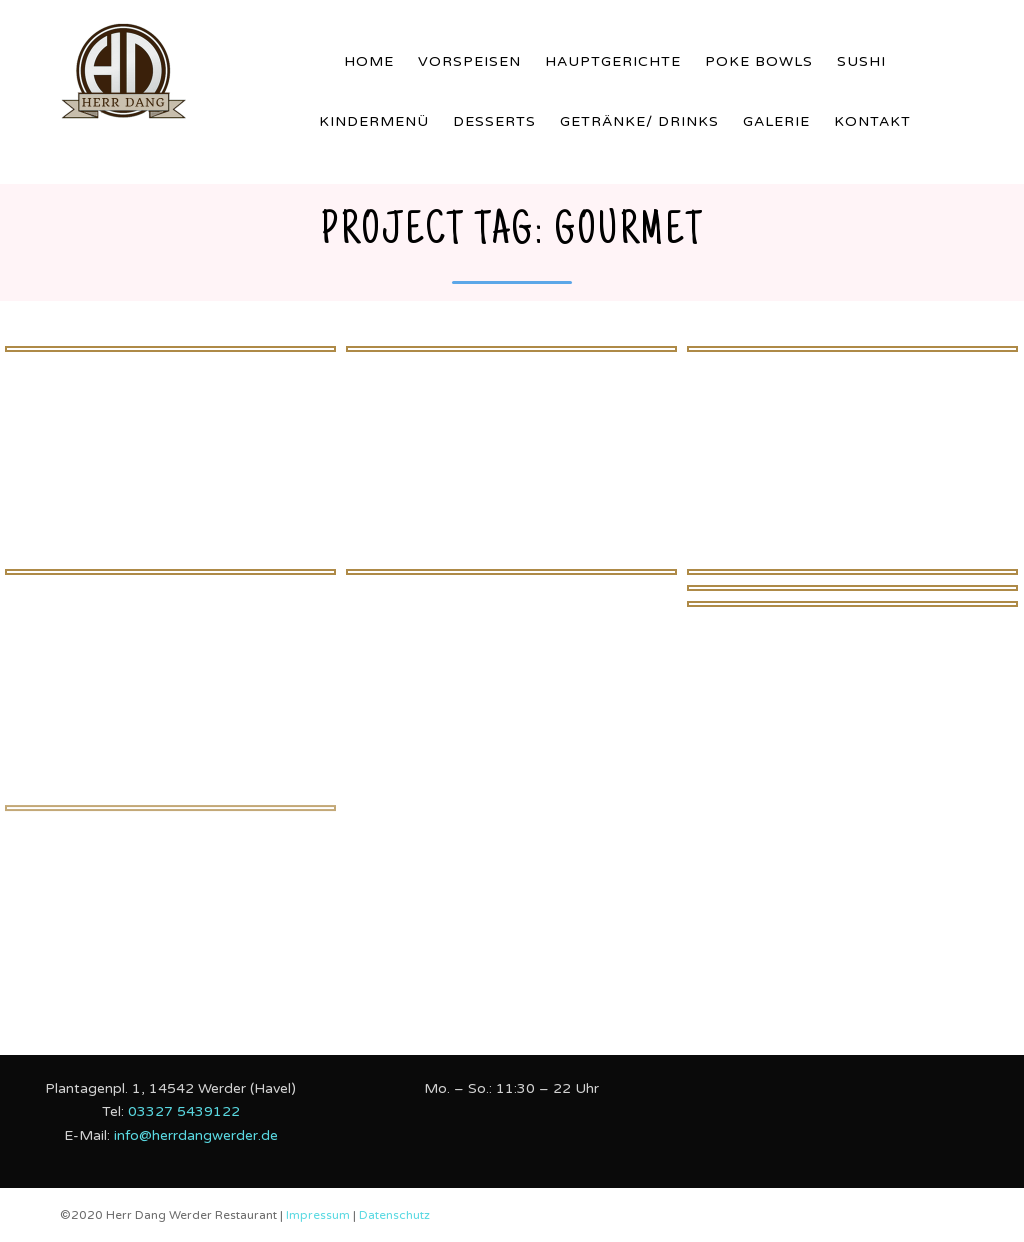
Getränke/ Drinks (639, 121)
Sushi (861, 61)
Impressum (319, 1215)
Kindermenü (374, 121)
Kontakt (872, 121)
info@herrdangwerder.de (196, 1135)
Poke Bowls (759, 61)
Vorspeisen (469, 61)
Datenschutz (394, 1215)
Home (369, 61)
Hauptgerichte (613, 61)
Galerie (776, 121)
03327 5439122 (184, 1111)
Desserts (494, 121)
